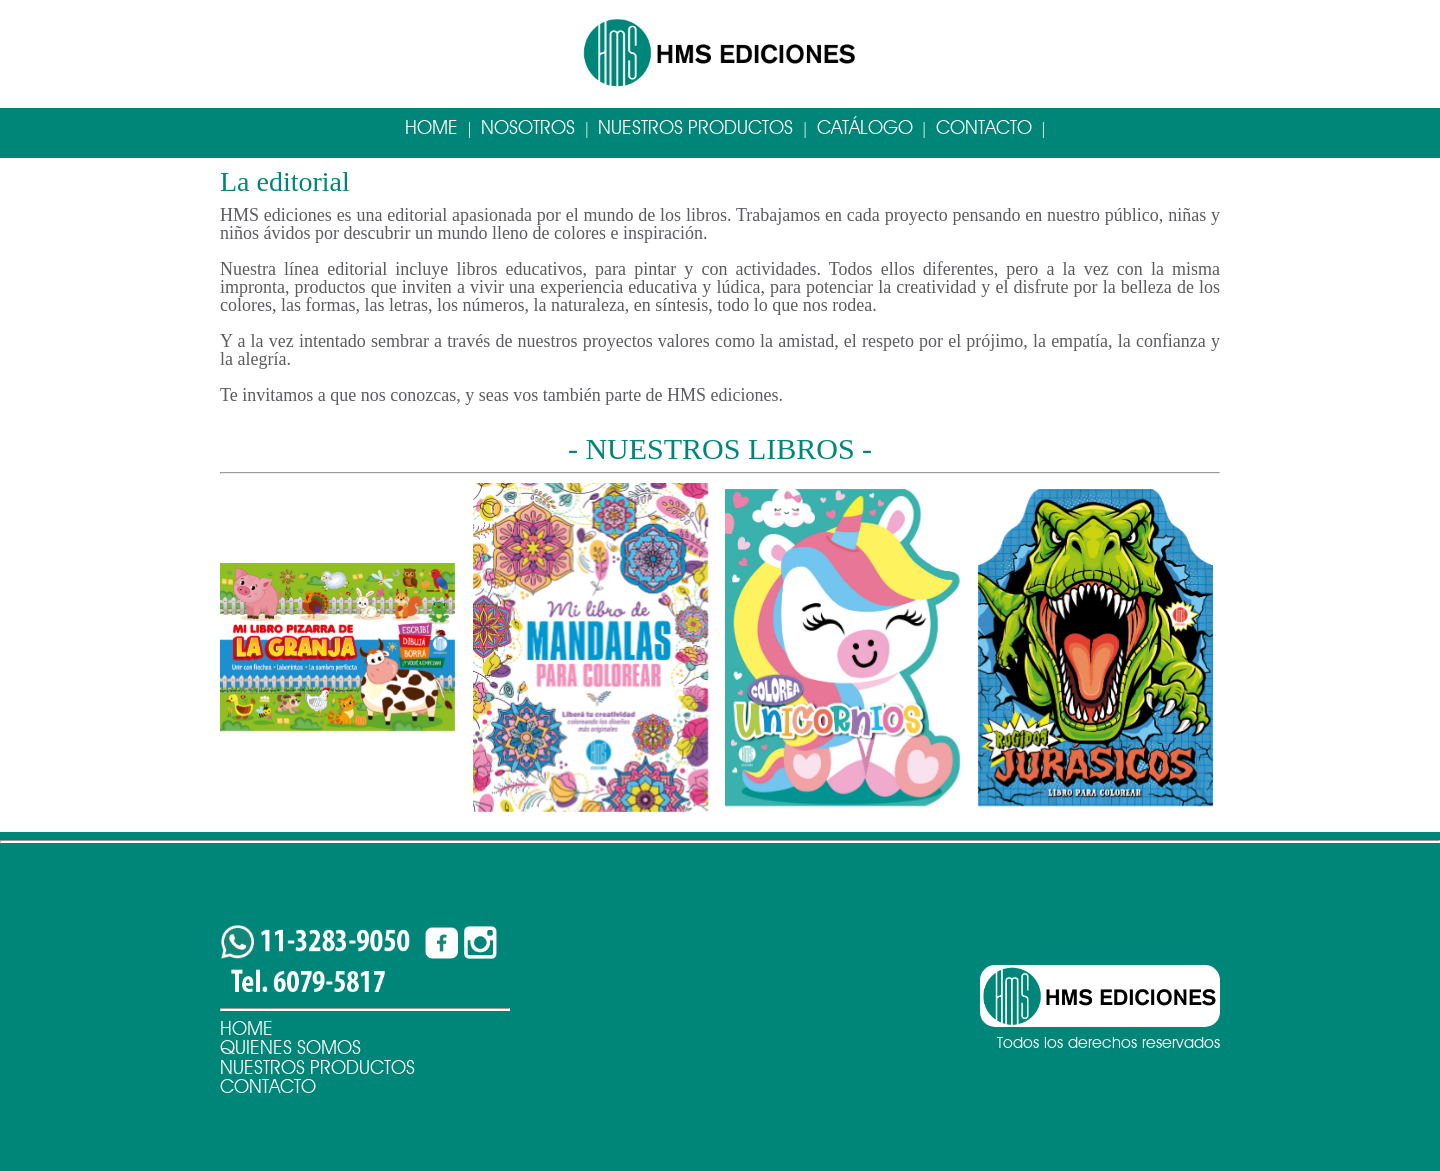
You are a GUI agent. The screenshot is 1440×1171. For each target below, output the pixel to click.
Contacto (984, 127)
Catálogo (865, 127)
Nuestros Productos (695, 127)
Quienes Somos (290, 1047)
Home (431, 127)
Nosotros (528, 127)
